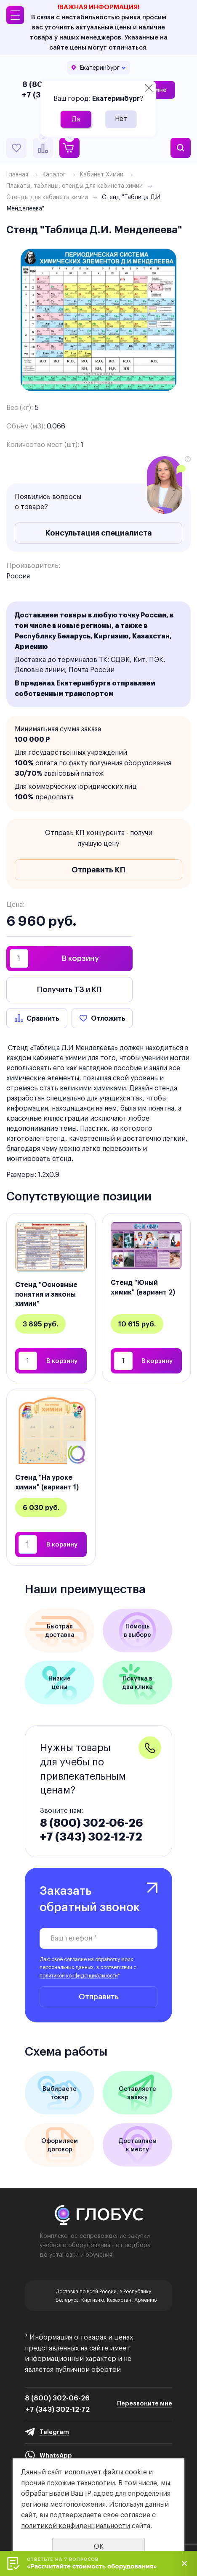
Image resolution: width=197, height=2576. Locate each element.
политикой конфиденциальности (79, 1975)
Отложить (108, 1018)
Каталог (54, 174)
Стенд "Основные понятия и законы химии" (46, 1294)
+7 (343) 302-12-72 (91, 1836)
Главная (17, 174)
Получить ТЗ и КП (69, 989)
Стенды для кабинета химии (47, 197)
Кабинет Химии (101, 174)
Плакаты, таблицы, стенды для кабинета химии (74, 185)
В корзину (80, 958)
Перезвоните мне (144, 2403)
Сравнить (43, 1018)
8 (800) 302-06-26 (91, 1823)
